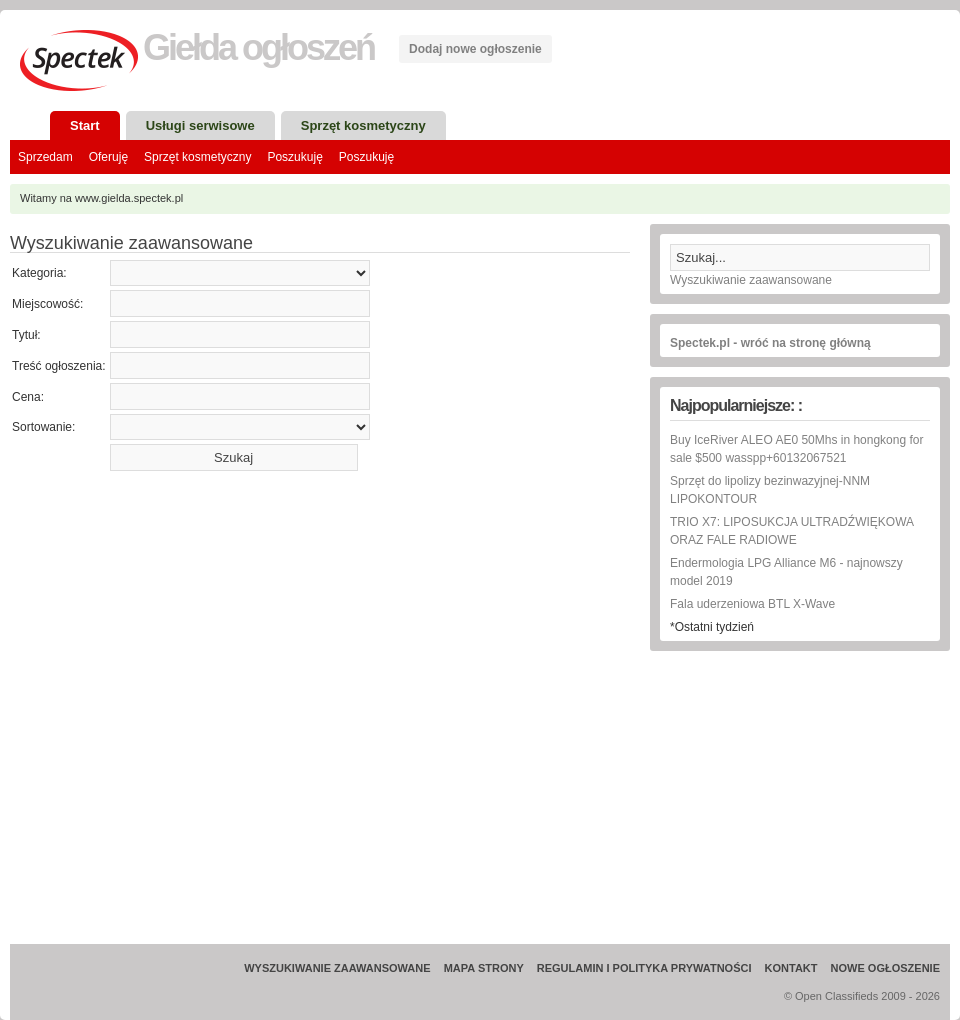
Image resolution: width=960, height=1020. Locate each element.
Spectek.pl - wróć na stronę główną (770, 343)
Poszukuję (294, 157)
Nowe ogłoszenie (885, 968)
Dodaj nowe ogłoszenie (475, 49)
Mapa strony (484, 968)
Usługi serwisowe (200, 125)
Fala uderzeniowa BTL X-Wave (752, 604)
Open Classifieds (836, 996)
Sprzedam (45, 157)
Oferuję (108, 157)
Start (85, 125)
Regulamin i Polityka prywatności (644, 968)
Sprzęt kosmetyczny (363, 125)
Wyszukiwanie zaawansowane (751, 280)
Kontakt (791, 968)
